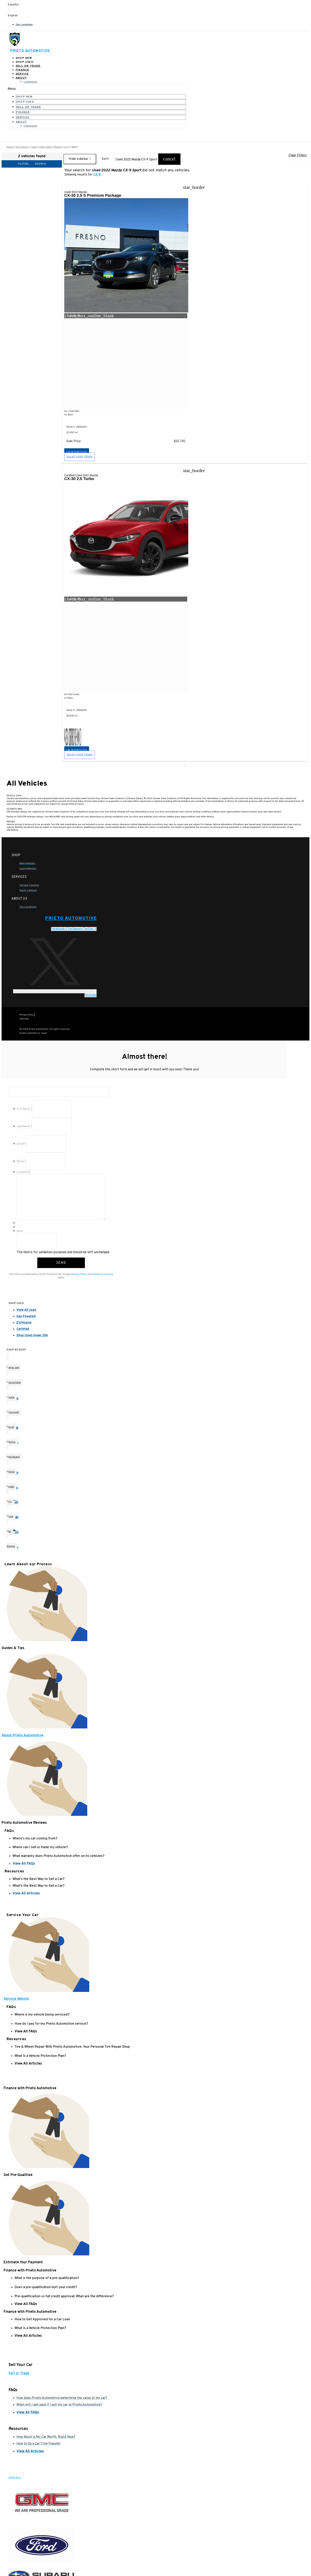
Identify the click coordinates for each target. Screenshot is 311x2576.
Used (34, 147)
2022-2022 (45, 147)
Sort (105, 159)
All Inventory (22, 147)
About (21, 78)
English (13, 15)
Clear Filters (298, 155)
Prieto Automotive (71, 600)
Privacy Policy (79, 956)
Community (30, 82)
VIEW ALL (15, 2159)
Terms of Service (103, 956)
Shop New (24, 96)
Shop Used (25, 102)
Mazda (57, 147)
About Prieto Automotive (22, 1417)
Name (20, 913)
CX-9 (66, 147)
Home (10, 147)
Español (13, 4)
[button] (97, 89)
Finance (23, 112)
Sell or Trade (28, 107)
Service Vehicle (16, 1680)
